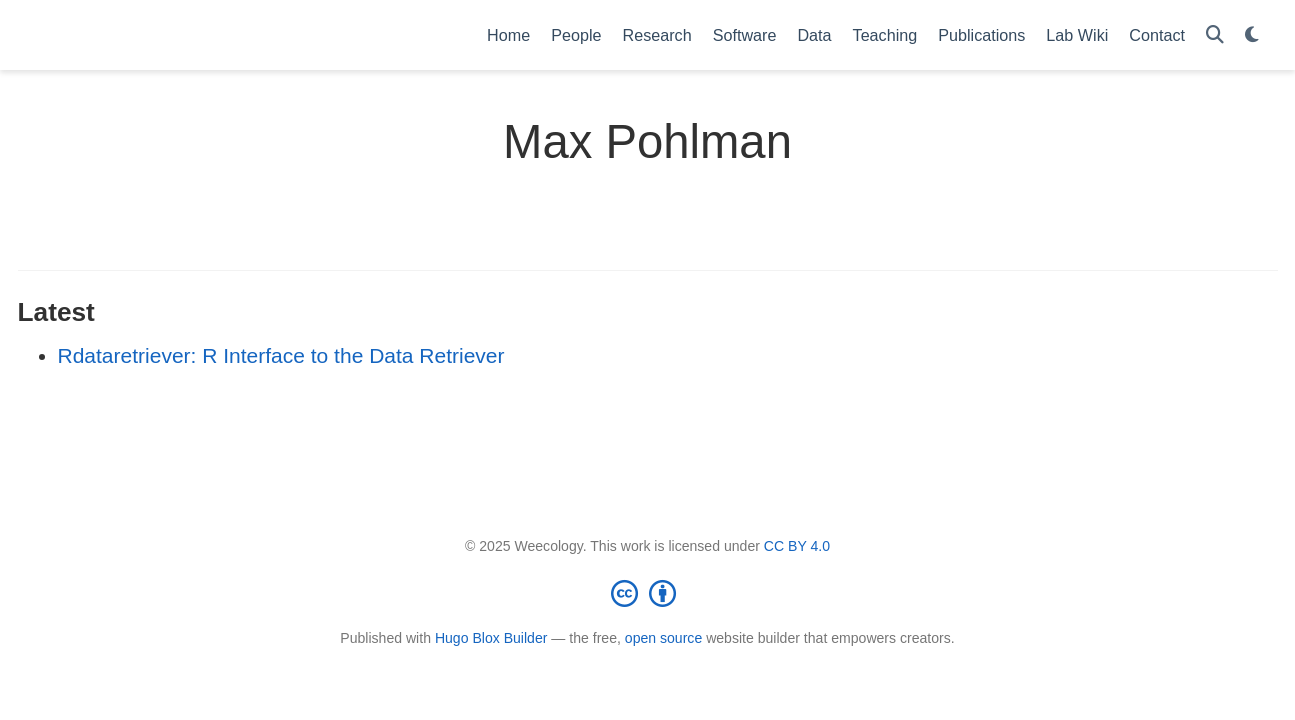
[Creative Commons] (648, 593)
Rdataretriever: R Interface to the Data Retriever (281, 355)
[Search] (1215, 35)
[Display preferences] (1252, 35)
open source (663, 638)
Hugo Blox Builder (491, 638)
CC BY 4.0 (797, 546)
